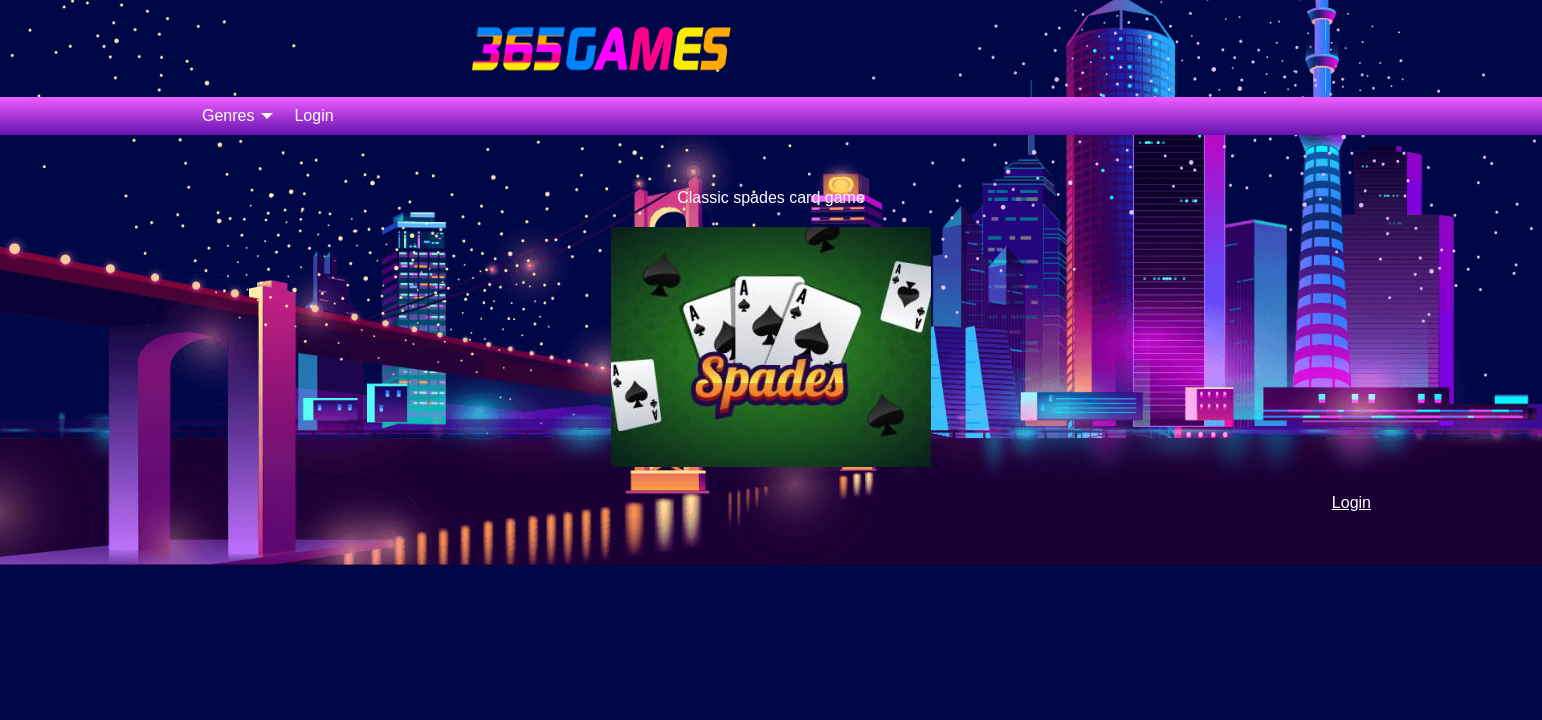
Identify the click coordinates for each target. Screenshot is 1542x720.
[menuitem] (232, 116)
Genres (228, 115)
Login (313, 115)
